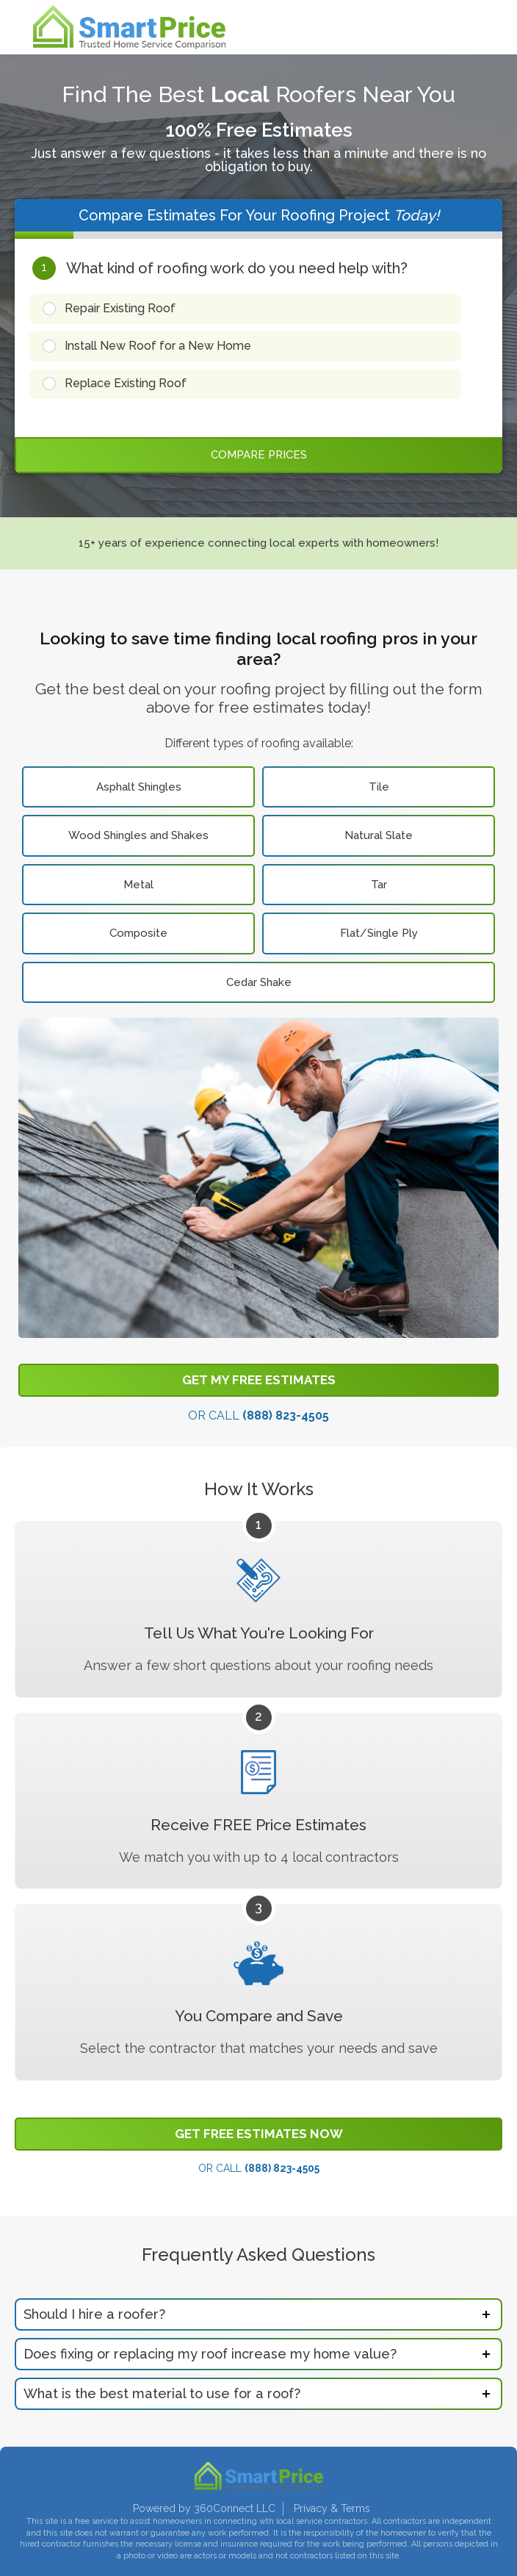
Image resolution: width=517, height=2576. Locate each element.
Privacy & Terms (332, 2508)
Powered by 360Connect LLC (204, 2508)
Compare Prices (259, 454)
